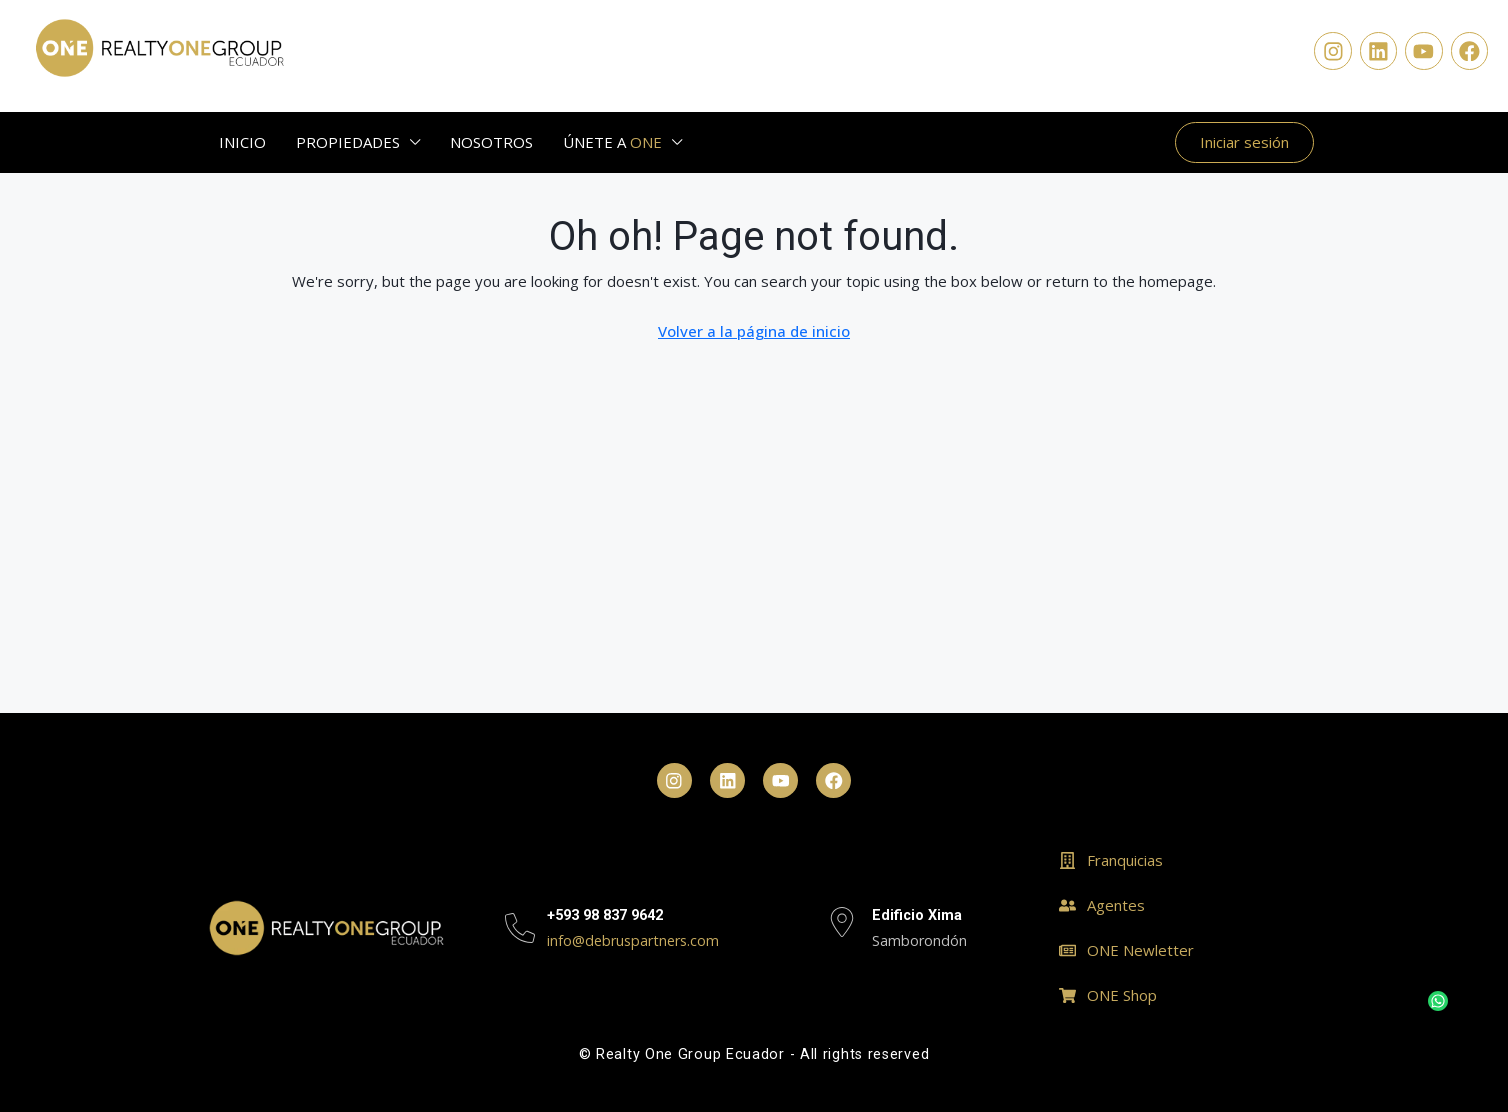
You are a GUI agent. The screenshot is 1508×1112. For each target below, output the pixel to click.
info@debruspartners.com (633, 940)
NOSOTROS (491, 142)
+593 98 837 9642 (605, 915)
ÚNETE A (612, 142)
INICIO (242, 142)
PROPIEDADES (348, 142)
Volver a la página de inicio (754, 331)
